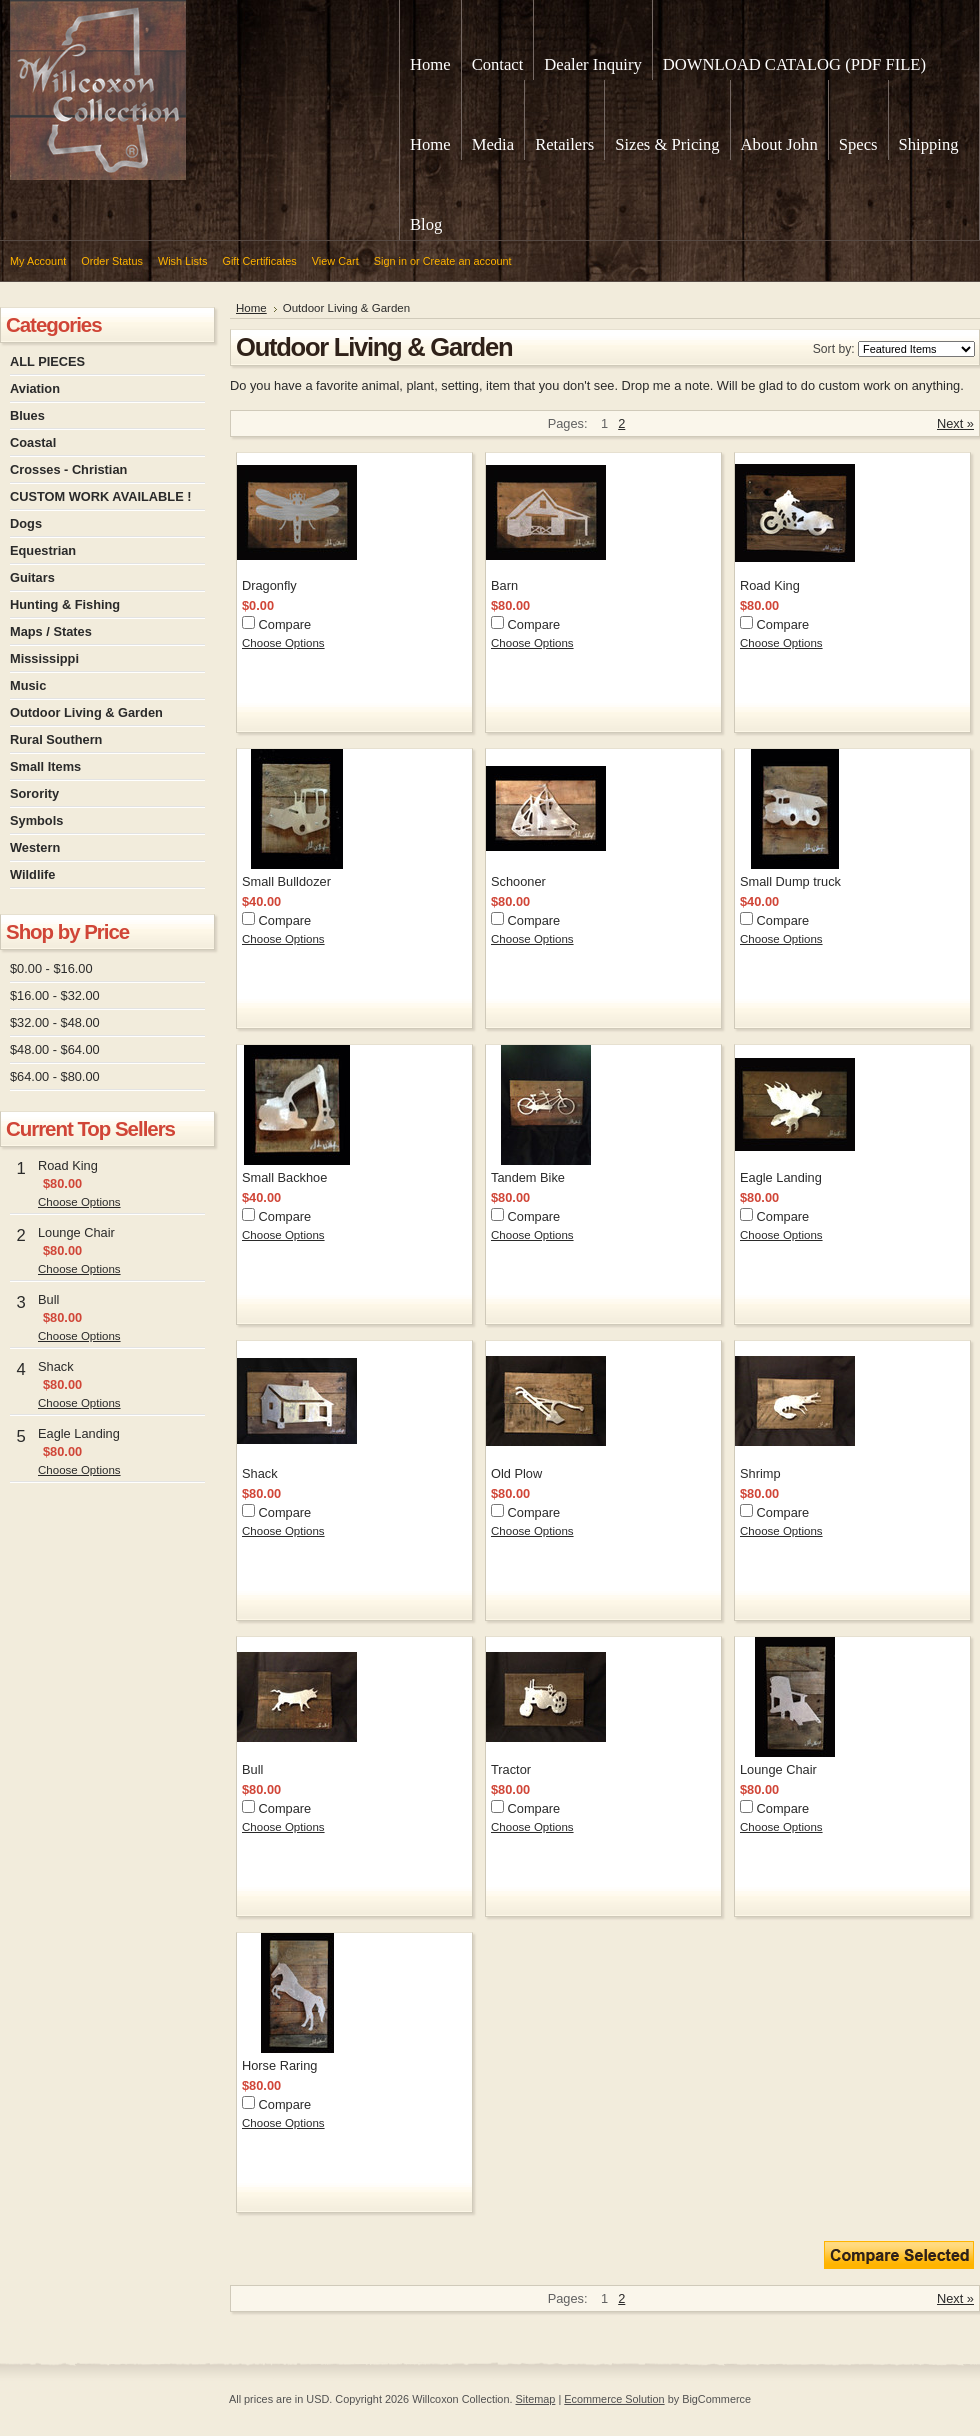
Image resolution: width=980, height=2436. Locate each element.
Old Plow (516, 1473)
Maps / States (51, 631)
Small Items (45, 766)
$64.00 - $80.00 (55, 1076)
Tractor (511, 1769)
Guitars (32, 577)
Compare (285, 624)
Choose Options (79, 1202)
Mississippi (44, 658)
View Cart (335, 261)
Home (251, 308)
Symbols (36, 820)
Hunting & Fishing (65, 604)
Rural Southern (56, 739)
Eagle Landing (79, 1433)
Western (35, 847)
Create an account (467, 261)
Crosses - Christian (68, 469)
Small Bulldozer (286, 881)
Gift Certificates (259, 261)
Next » (955, 423)
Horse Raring (279, 2065)
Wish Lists (183, 261)
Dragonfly (269, 585)
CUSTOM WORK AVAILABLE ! (101, 496)
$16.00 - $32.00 (55, 995)
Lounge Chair (76, 1232)
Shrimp (760, 1473)
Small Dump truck (790, 881)
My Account (38, 261)
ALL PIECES (47, 361)
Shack (56, 1366)
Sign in (390, 261)
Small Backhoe (284, 1177)
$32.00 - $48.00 (55, 1022)
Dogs (26, 523)
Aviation (35, 388)
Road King (68, 1165)
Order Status (112, 261)
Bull (48, 1299)
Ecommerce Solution (614, 2399)
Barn (504, 585)
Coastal (33, 442)
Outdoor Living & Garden (86, 712)
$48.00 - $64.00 (55, 1049)
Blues (27, 415)
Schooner (518, 881)
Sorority (34, 793)
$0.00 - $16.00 (51, 968)
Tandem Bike (528, 1177)
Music (28, 685)
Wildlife (32, 874)
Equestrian (43, 550)
